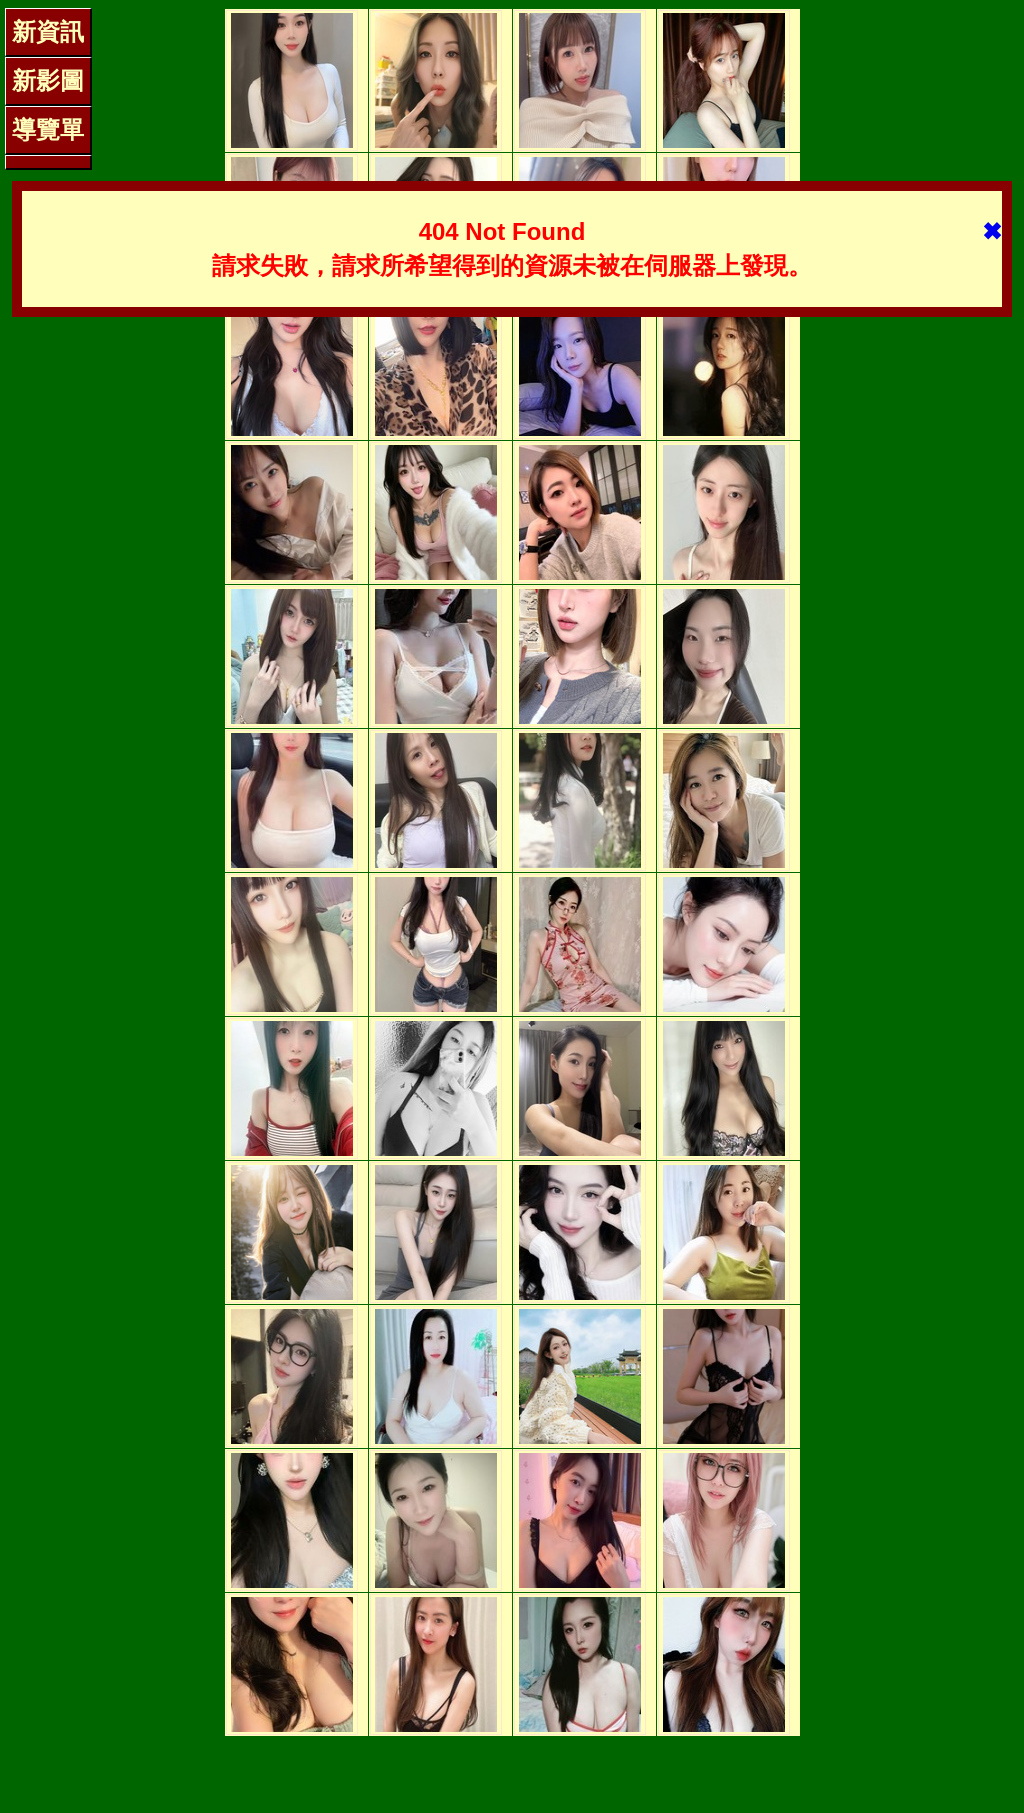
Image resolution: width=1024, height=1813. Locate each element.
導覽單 (48, 129)
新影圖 (48, 80)
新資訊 (48, 31)
